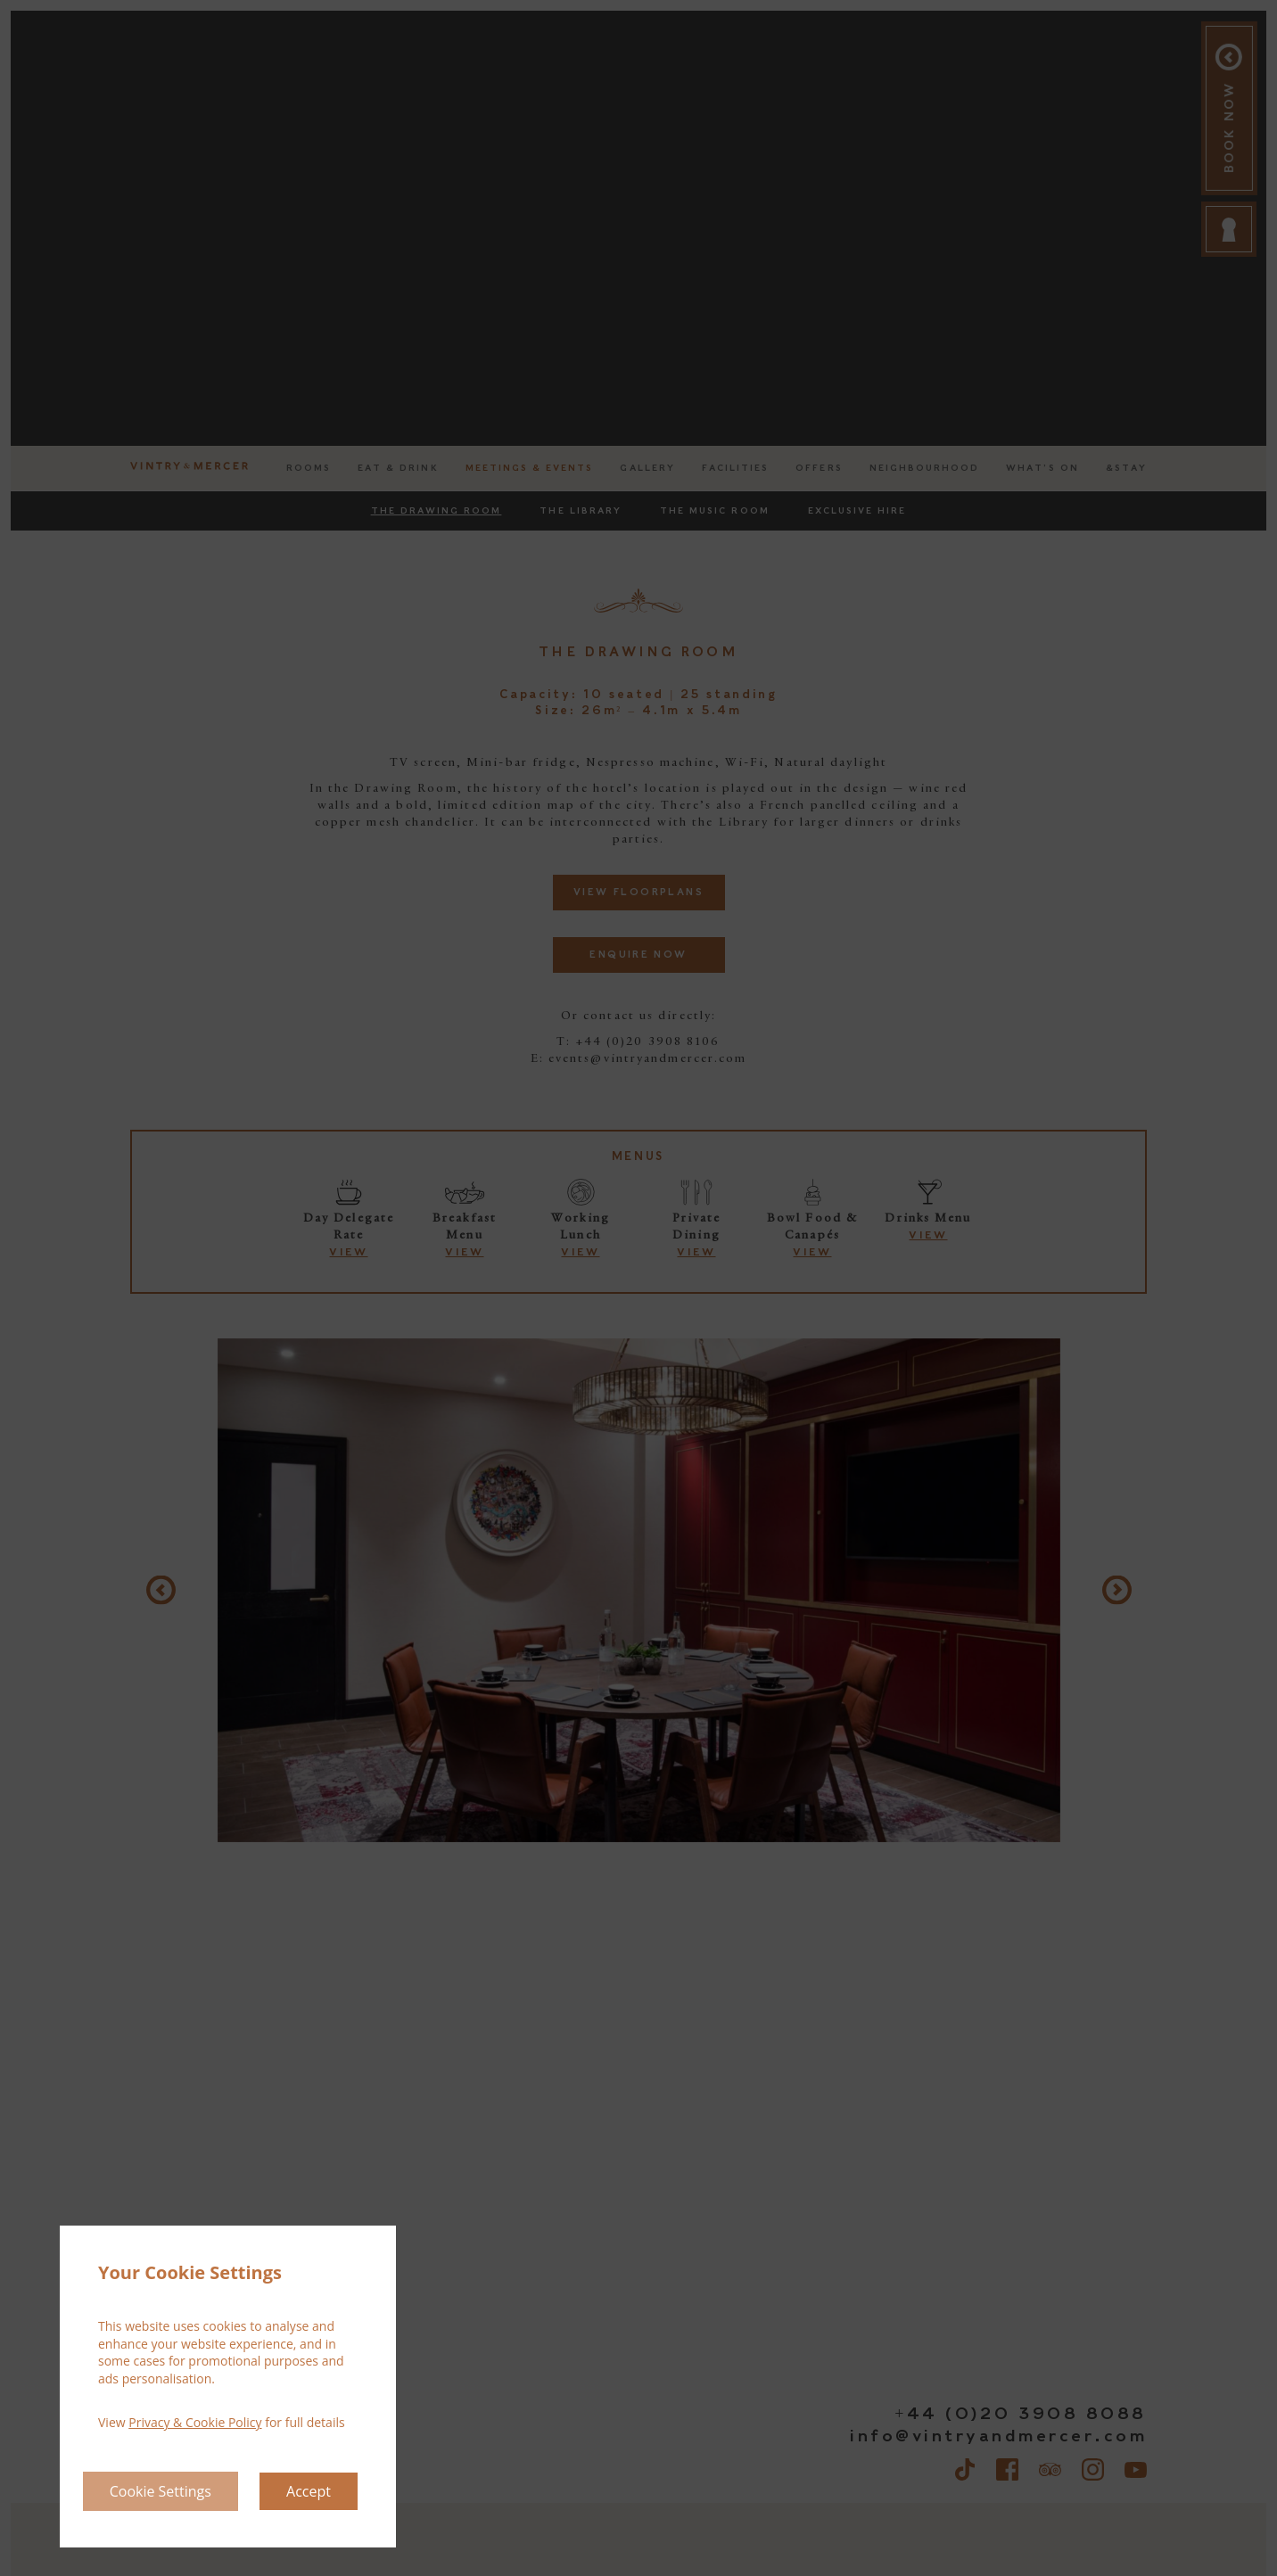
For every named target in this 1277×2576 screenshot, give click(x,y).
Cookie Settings (160, 2491)
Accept (308, 2491)
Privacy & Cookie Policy (194, 2422)
